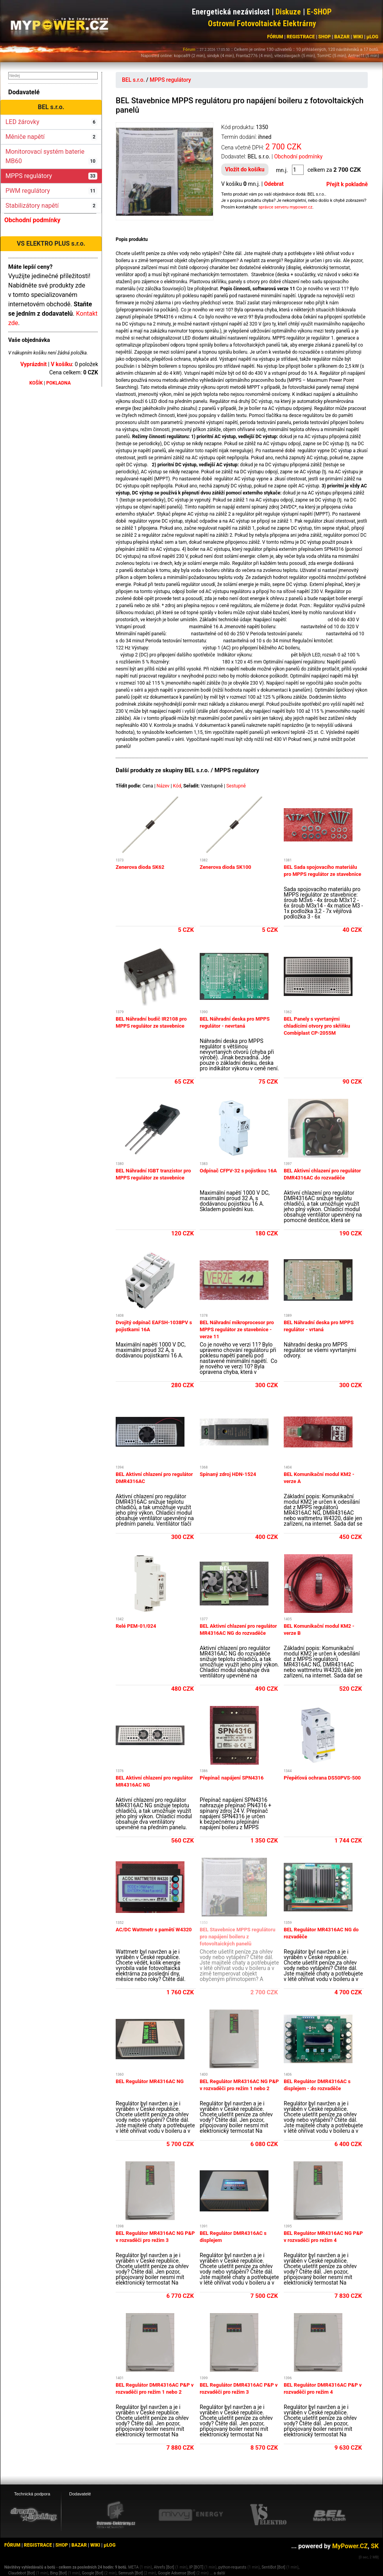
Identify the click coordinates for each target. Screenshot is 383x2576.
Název (163, 786)
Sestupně (236, 786)
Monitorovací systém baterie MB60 (51, 156)
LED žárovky (51, 122)
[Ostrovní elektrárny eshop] (116, 2515)
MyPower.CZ (350, 2546)
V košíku (61, 364)
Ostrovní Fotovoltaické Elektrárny (262, 23)
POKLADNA (58, 383)
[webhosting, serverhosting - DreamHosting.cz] (33, 2514)
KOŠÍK (36, 383)
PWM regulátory (51, 190)
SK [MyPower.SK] (375, 2546)
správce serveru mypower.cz (285, 207)
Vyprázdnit (33, 364)
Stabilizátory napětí (51, 205)
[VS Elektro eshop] (268, 2515)
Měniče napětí (51, 136)
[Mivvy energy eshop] (190, 2514)
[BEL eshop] (329, 2515)
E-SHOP (319, 11)
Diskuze (288, 11)
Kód (177, 786)
